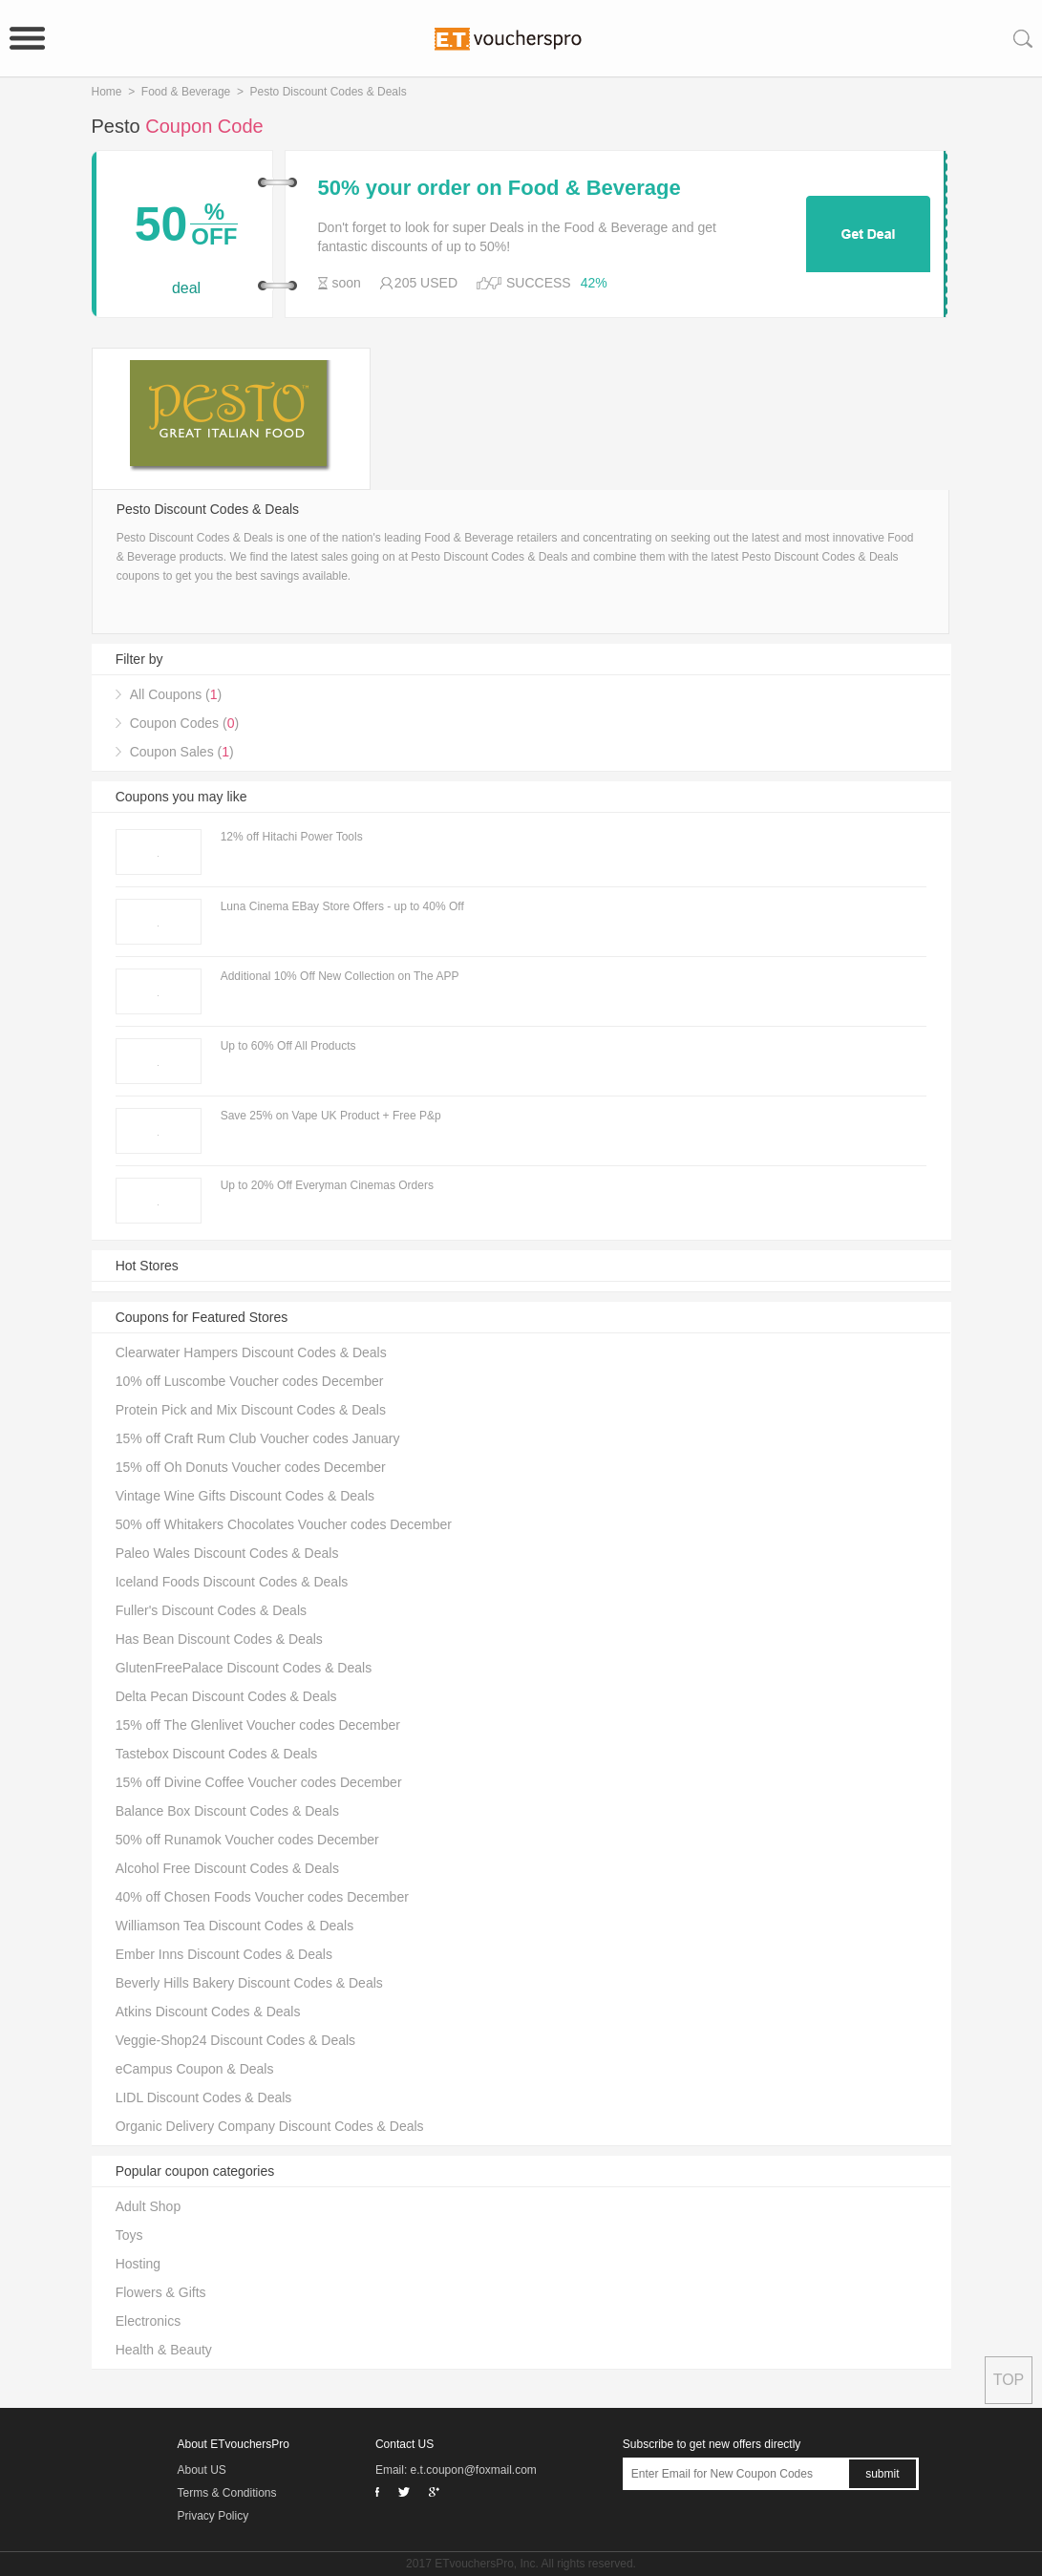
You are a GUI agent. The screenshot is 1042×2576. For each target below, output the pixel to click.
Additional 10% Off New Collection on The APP (340, 976)
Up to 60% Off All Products (288, 1046)
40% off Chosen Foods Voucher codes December (262, 1897)
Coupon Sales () (182, 751)
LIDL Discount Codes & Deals (204, 2097)
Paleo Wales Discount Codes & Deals (227, 1553)
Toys (129, 2235)
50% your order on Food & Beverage (499, 188)
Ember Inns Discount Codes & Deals (224, 1954)
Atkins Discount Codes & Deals (208, 2011)
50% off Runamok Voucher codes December (247, 1839)
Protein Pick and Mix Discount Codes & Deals (251, 1409)
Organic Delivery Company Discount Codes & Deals (270, 2126)
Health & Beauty (164, 2349)
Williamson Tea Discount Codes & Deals (235, 1925)
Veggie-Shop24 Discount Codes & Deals (235, 2040)
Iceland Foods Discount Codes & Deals (232, 1581)
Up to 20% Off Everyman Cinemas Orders (327, 1185)
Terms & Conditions (227, 2493)
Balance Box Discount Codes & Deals (227, 1811)
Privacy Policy (213, 2516)
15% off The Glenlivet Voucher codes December (258, 1725)
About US (202, 2470)
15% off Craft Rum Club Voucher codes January (258, 1438)
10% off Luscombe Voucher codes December (250, 1381)
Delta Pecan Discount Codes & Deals (226, 1696)
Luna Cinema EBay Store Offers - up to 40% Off (342, 906)
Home (107, 91)
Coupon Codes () (184, 723)
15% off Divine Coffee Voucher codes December (259, 1782)
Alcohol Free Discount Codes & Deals (227, 1868)
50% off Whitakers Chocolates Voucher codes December (284, 1524)
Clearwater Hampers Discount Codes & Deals (251, 1352)
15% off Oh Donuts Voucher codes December (251, 1467)
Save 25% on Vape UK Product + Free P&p (331, 1115)
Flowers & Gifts (161, 2292)
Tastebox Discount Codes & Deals (217, 1753)
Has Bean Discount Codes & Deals (219, 1639)
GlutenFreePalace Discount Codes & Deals (244, 1667)
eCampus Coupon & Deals (195, 2068)
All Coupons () (176, 694)
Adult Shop (148, 2206)
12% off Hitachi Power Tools (292, 836)
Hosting (138, 2263)
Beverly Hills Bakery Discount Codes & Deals (249, 1983)
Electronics (148, 2321)
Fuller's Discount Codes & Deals (211, 1610)
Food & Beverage (185, 91)
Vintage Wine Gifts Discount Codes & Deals (245, 1495)
